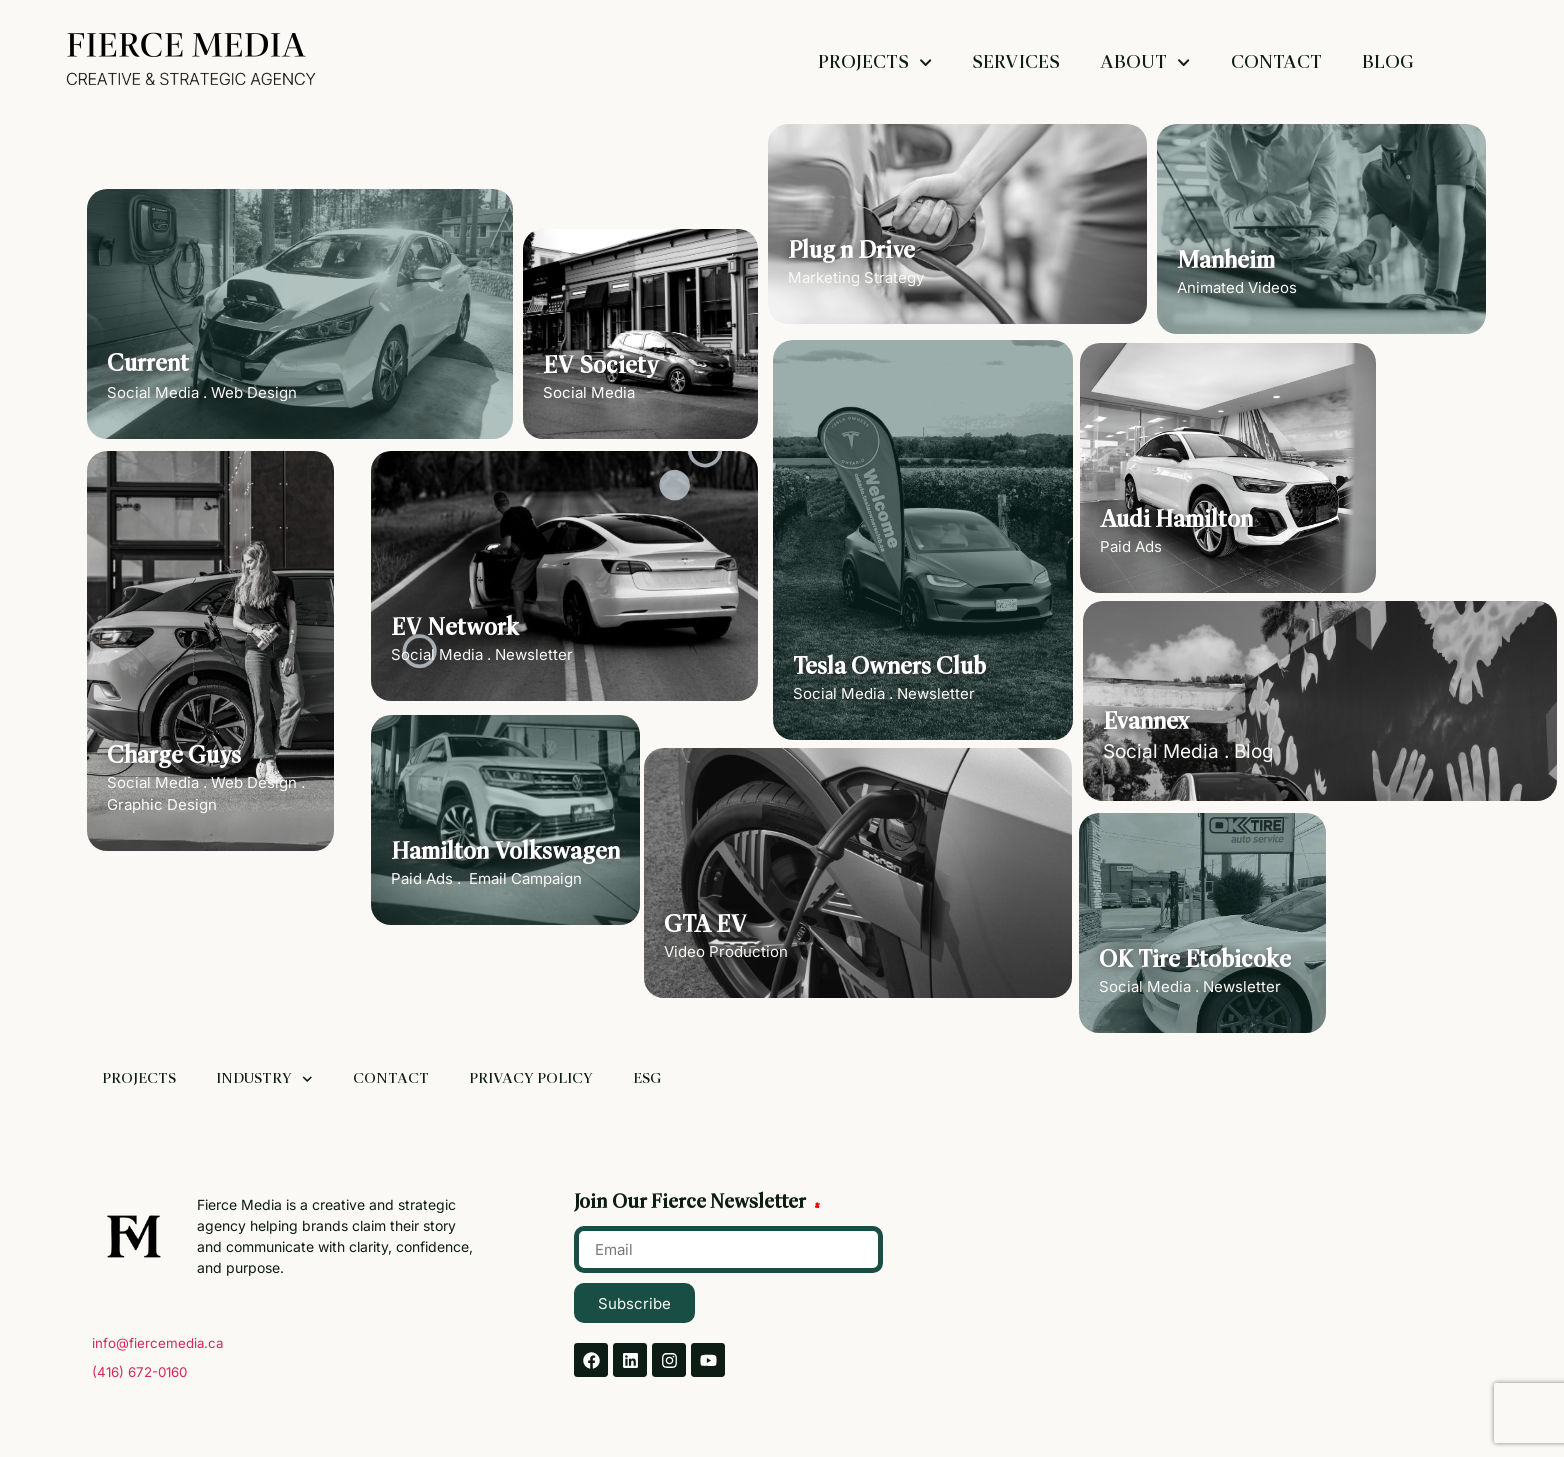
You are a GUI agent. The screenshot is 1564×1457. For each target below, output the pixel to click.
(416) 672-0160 (139, 1372)
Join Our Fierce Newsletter (692, 1203)
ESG (647, 1078)
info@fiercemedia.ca (157, 1343)
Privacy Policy (531, 1078)
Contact (1276, 62)
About (1145, 62)
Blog (1388, 62)
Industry (264, 1079)
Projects (875, 62)
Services (1016, 62)
